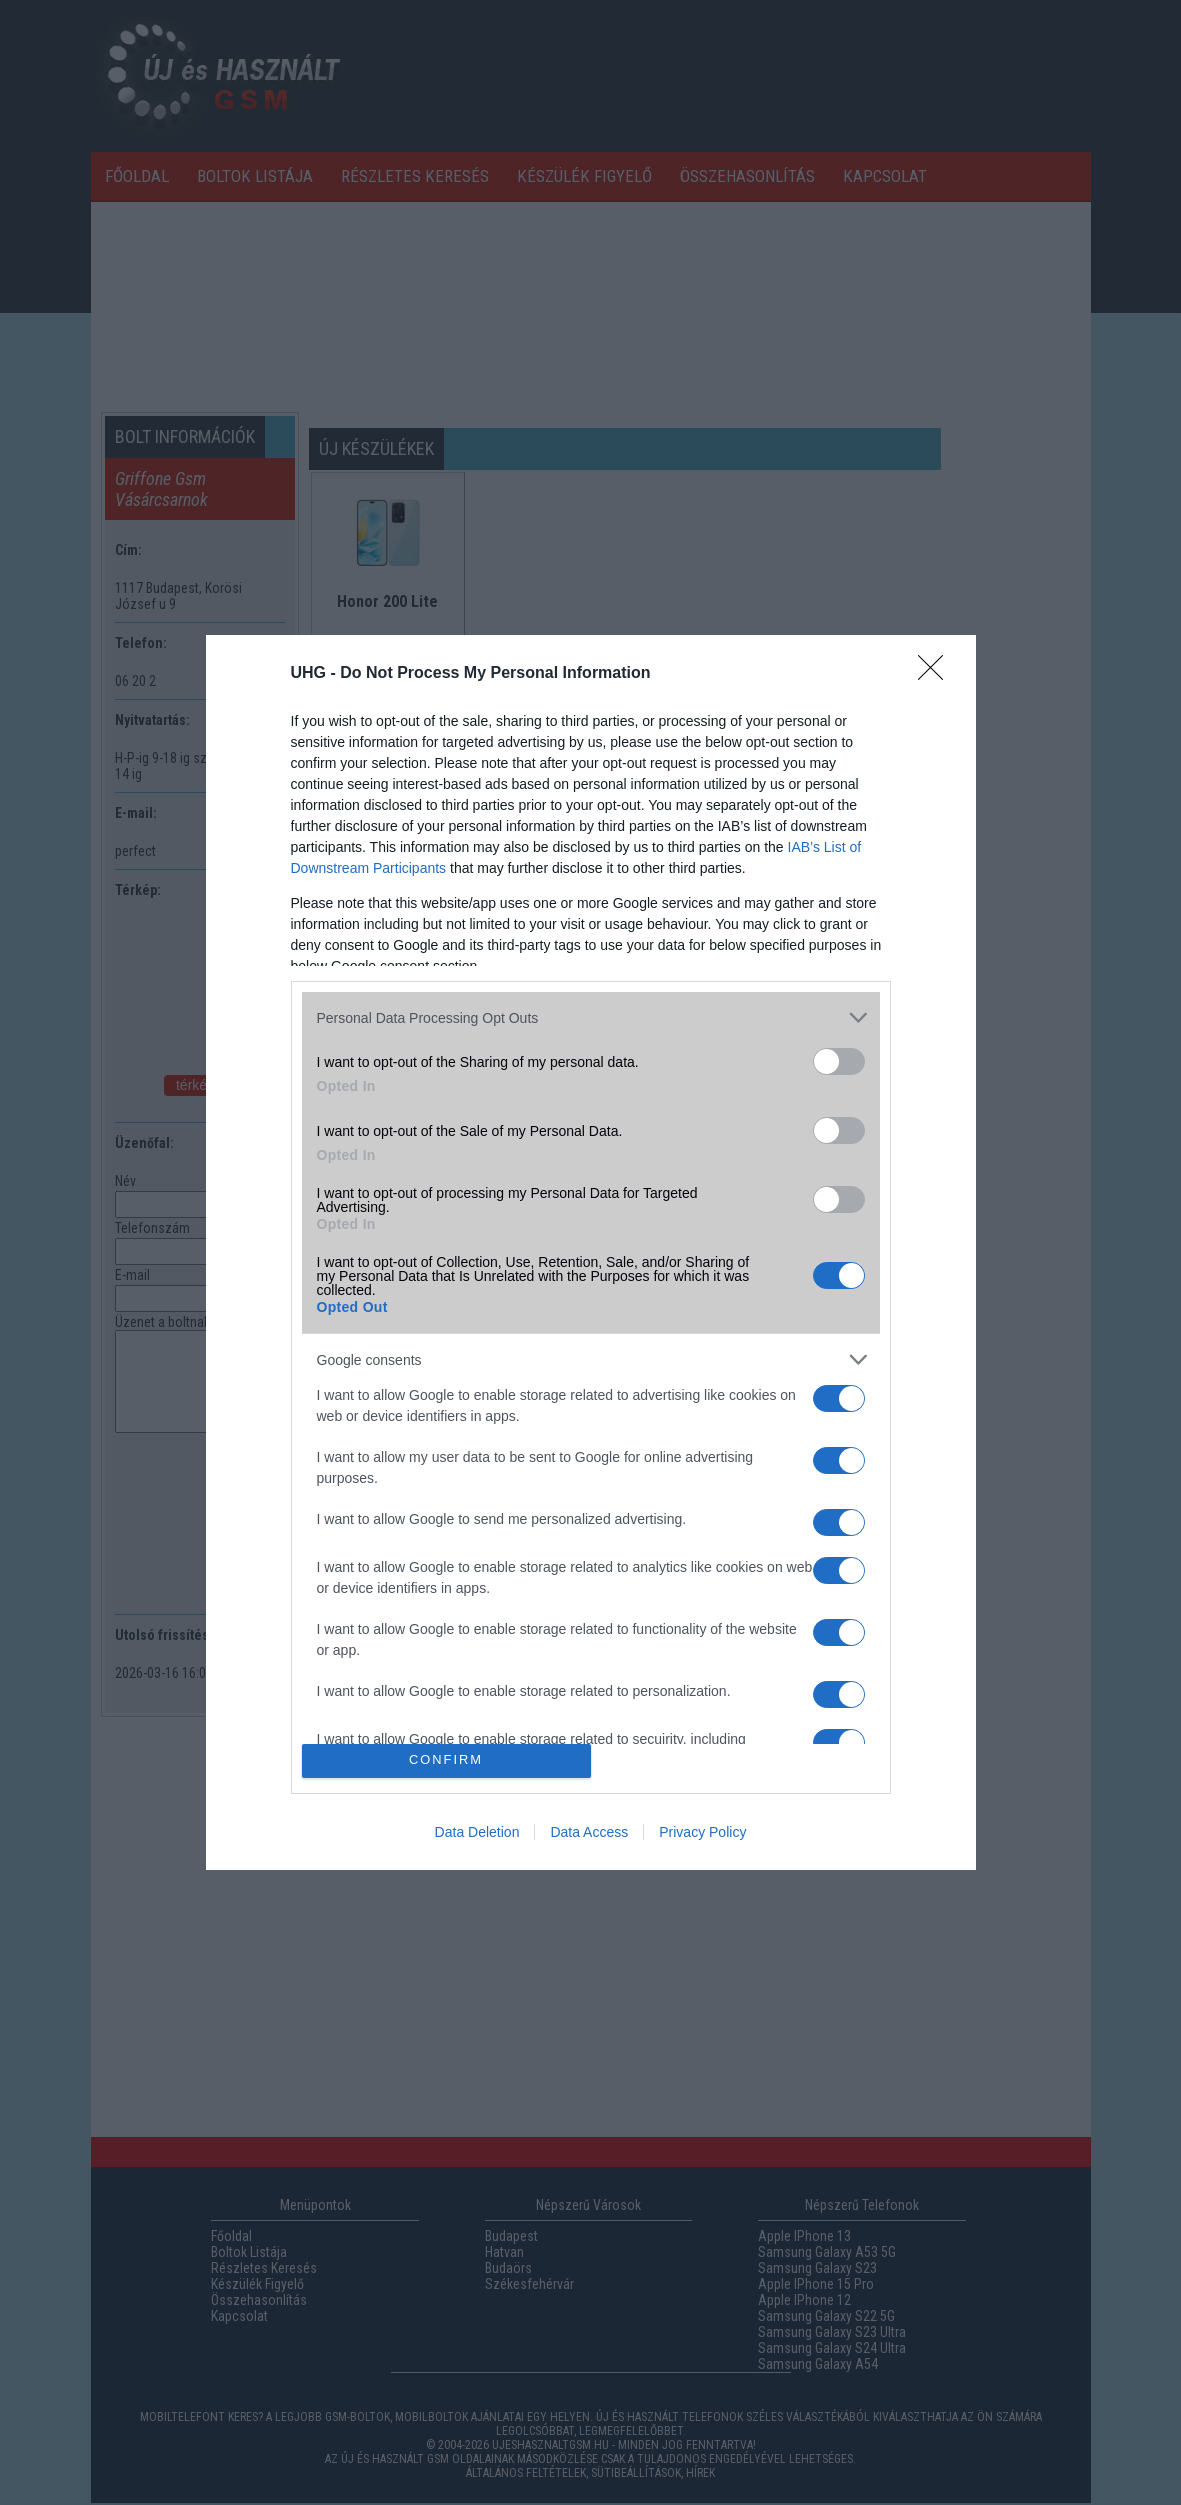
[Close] (937, 674)
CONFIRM (446, 1760)
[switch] (839, 1061)
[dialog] (591, 1252)
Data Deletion (477, 1832)
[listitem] (591, 1017)
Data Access (589, 1832)
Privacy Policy (702, 1832)
